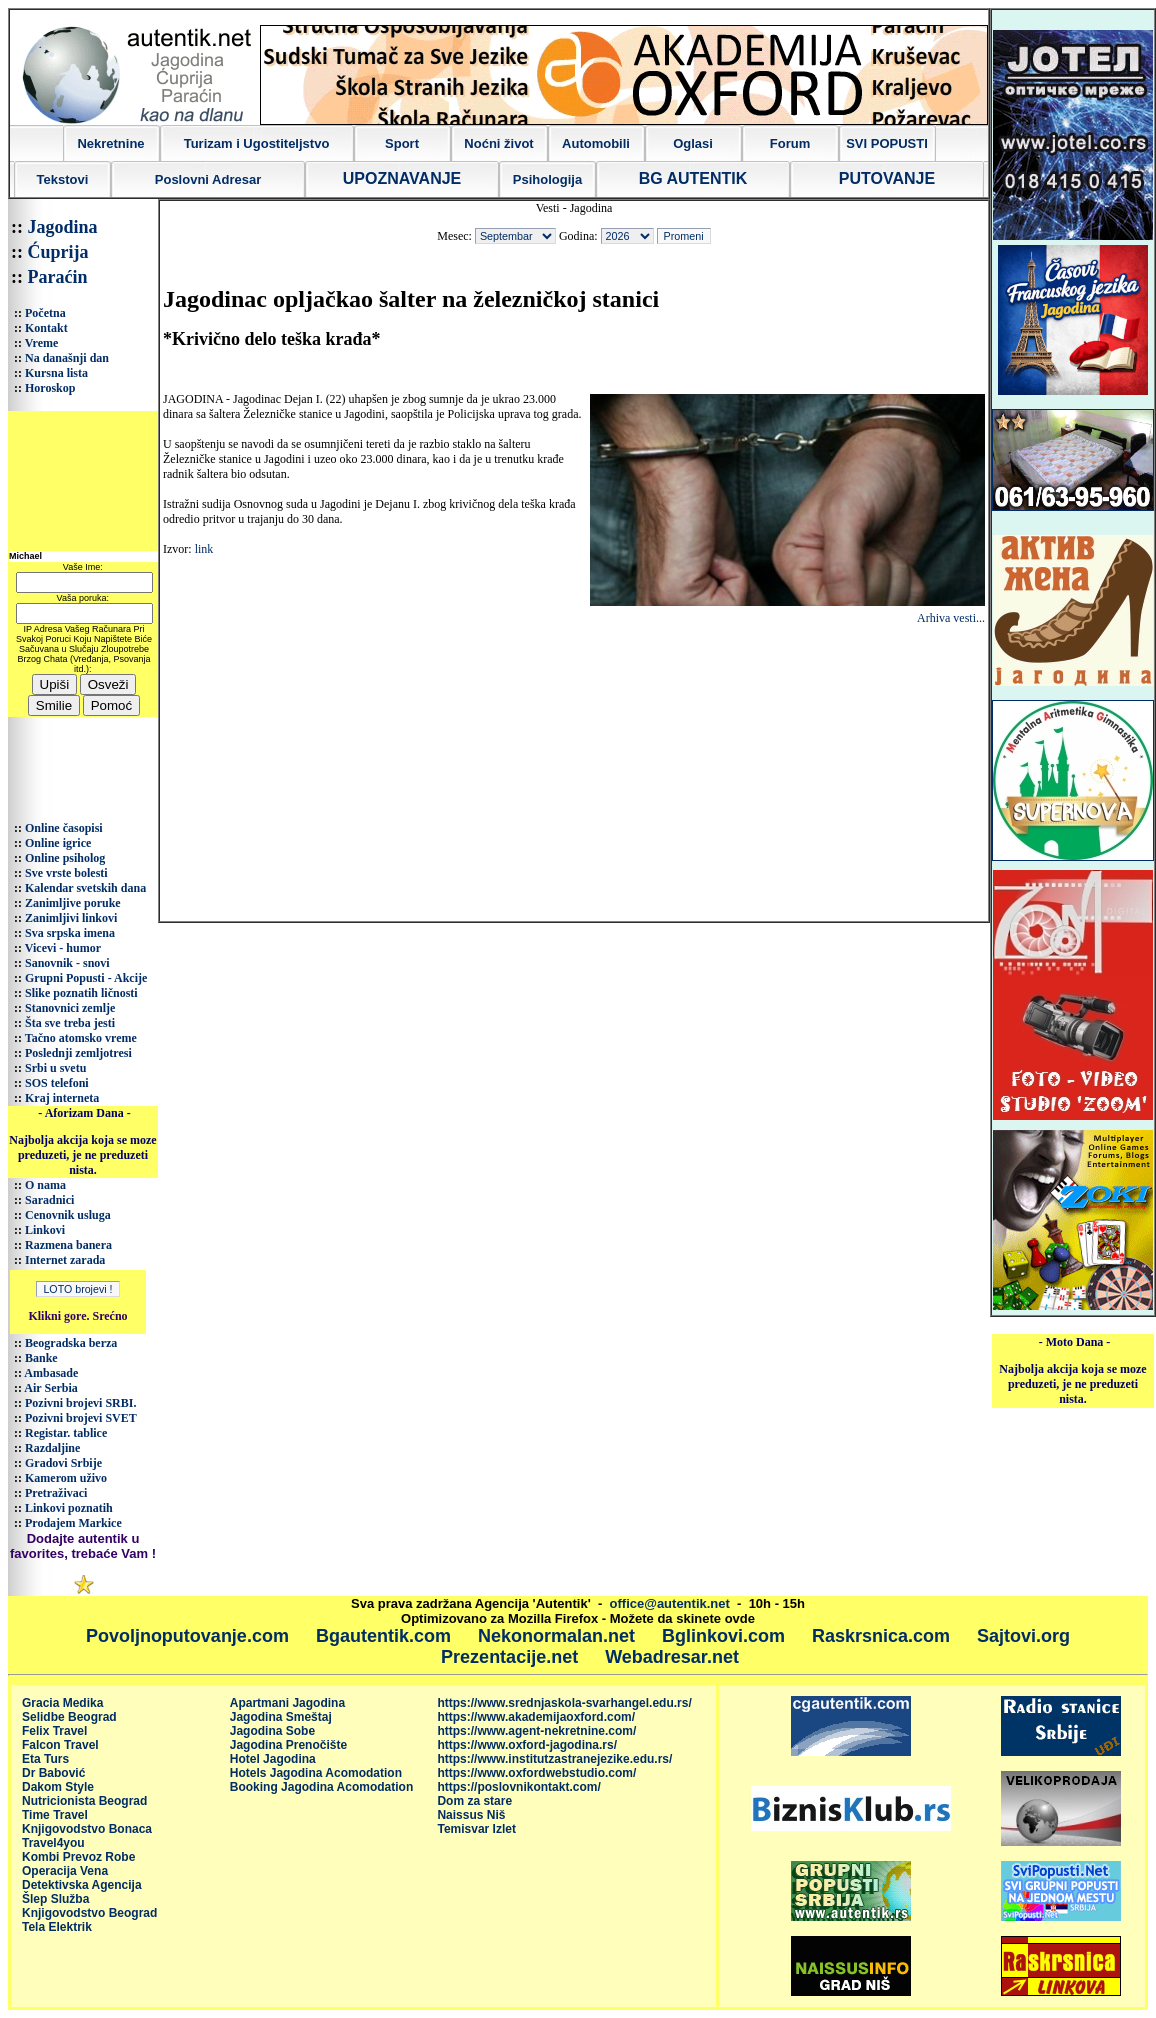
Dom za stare (474, 1801)
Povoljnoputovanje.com (187, 1636)
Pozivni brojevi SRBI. (80, 1403)
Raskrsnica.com (881, 1636)
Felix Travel (54, 1731)
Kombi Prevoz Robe (78, 1857)
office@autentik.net (670, 1603)
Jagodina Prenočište (288, 1745)
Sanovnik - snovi (67, 963)
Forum (790, 143)
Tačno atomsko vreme (81, 1038)
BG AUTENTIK (693, 178)
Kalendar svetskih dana (85, 888)
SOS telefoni (57, 1083)
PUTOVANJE (887, 178)
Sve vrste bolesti (66, 873)
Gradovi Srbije (63, 1463)
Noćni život (498, 143)
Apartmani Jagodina (287, 1703)
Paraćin (58, 277)
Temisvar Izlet (476, 1829)
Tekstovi (63, 179)
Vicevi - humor (63, 948)
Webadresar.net (672, 1657)
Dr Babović (53, 1773)
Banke (41, 1358)
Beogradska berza (71, 1343)
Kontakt (46, 328)
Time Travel (55, 1815)
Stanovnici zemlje (70, 1008)
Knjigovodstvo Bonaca (87, 1829)
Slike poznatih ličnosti (81, 993)
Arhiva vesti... (951, 618)
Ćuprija (58, 252)
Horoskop (50, 388)
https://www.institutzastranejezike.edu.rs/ (554, 1759)
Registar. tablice (66, 1433)
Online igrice (58, 843)
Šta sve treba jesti (70, 1023)
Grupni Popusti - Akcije (86, 978)
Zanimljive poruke (73, 903)
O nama (45, 1185)
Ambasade (51, 1373)
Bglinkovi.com (723, 1636)
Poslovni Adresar (208, 179)
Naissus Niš (471, 1815)
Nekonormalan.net (556, 1636)
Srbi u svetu (55, 1068)
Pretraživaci (56, 1493)
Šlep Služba (55, 1899)
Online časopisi (64, 828)
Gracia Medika (62, 1703)
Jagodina (63, 227)
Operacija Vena (65, 1871)
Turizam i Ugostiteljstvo (257, 143)
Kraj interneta (62, 1098)
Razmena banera (68, 1245)
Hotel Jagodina (273, 1759)
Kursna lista (56, 373)
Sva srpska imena (70, 933)
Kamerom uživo (66, 1478)
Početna (45, 313)
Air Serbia (50, 1388)
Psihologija (547, 179)
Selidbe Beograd (69, 1717)
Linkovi (45, 1230)
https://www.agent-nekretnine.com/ (536, 1731)
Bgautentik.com (383, 1636)
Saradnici (49, 1200)
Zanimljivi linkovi (71, 918)
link (204, 549)
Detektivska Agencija (82, 1885)
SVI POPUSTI (887, 143)
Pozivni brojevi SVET (81, 1418)
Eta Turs (45, 1759)
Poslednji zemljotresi (78, 1053)
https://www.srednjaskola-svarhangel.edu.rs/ (564, 1703)
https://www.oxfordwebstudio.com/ (536, 1773)
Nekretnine (110, 143)
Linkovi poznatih (69, 1508)
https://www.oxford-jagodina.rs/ (527, 1745)
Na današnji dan (67, 358)
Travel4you (53, 1843)
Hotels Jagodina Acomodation (316, 1773)
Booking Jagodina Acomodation (322, 1787)
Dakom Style (58, 1787)
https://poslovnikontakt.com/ (518, 1787)
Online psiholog (65, 858)
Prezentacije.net (509, 1657)
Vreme (42, 343)
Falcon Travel (60, 1745)
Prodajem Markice (73, 1523)
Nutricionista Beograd (84, 1801)
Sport (402, 143)
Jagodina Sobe (272, 1731)
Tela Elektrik (57, 1927)
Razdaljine (52, 1448)
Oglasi (693, 143)
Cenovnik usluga (68, 1215)
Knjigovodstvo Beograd (89, 1913)
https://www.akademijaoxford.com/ (536, 1717)
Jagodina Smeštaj (281, 1717)
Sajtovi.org (1023, 1636)
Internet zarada (65, 1260)
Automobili (596, 143)
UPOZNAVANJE (402, 178)
